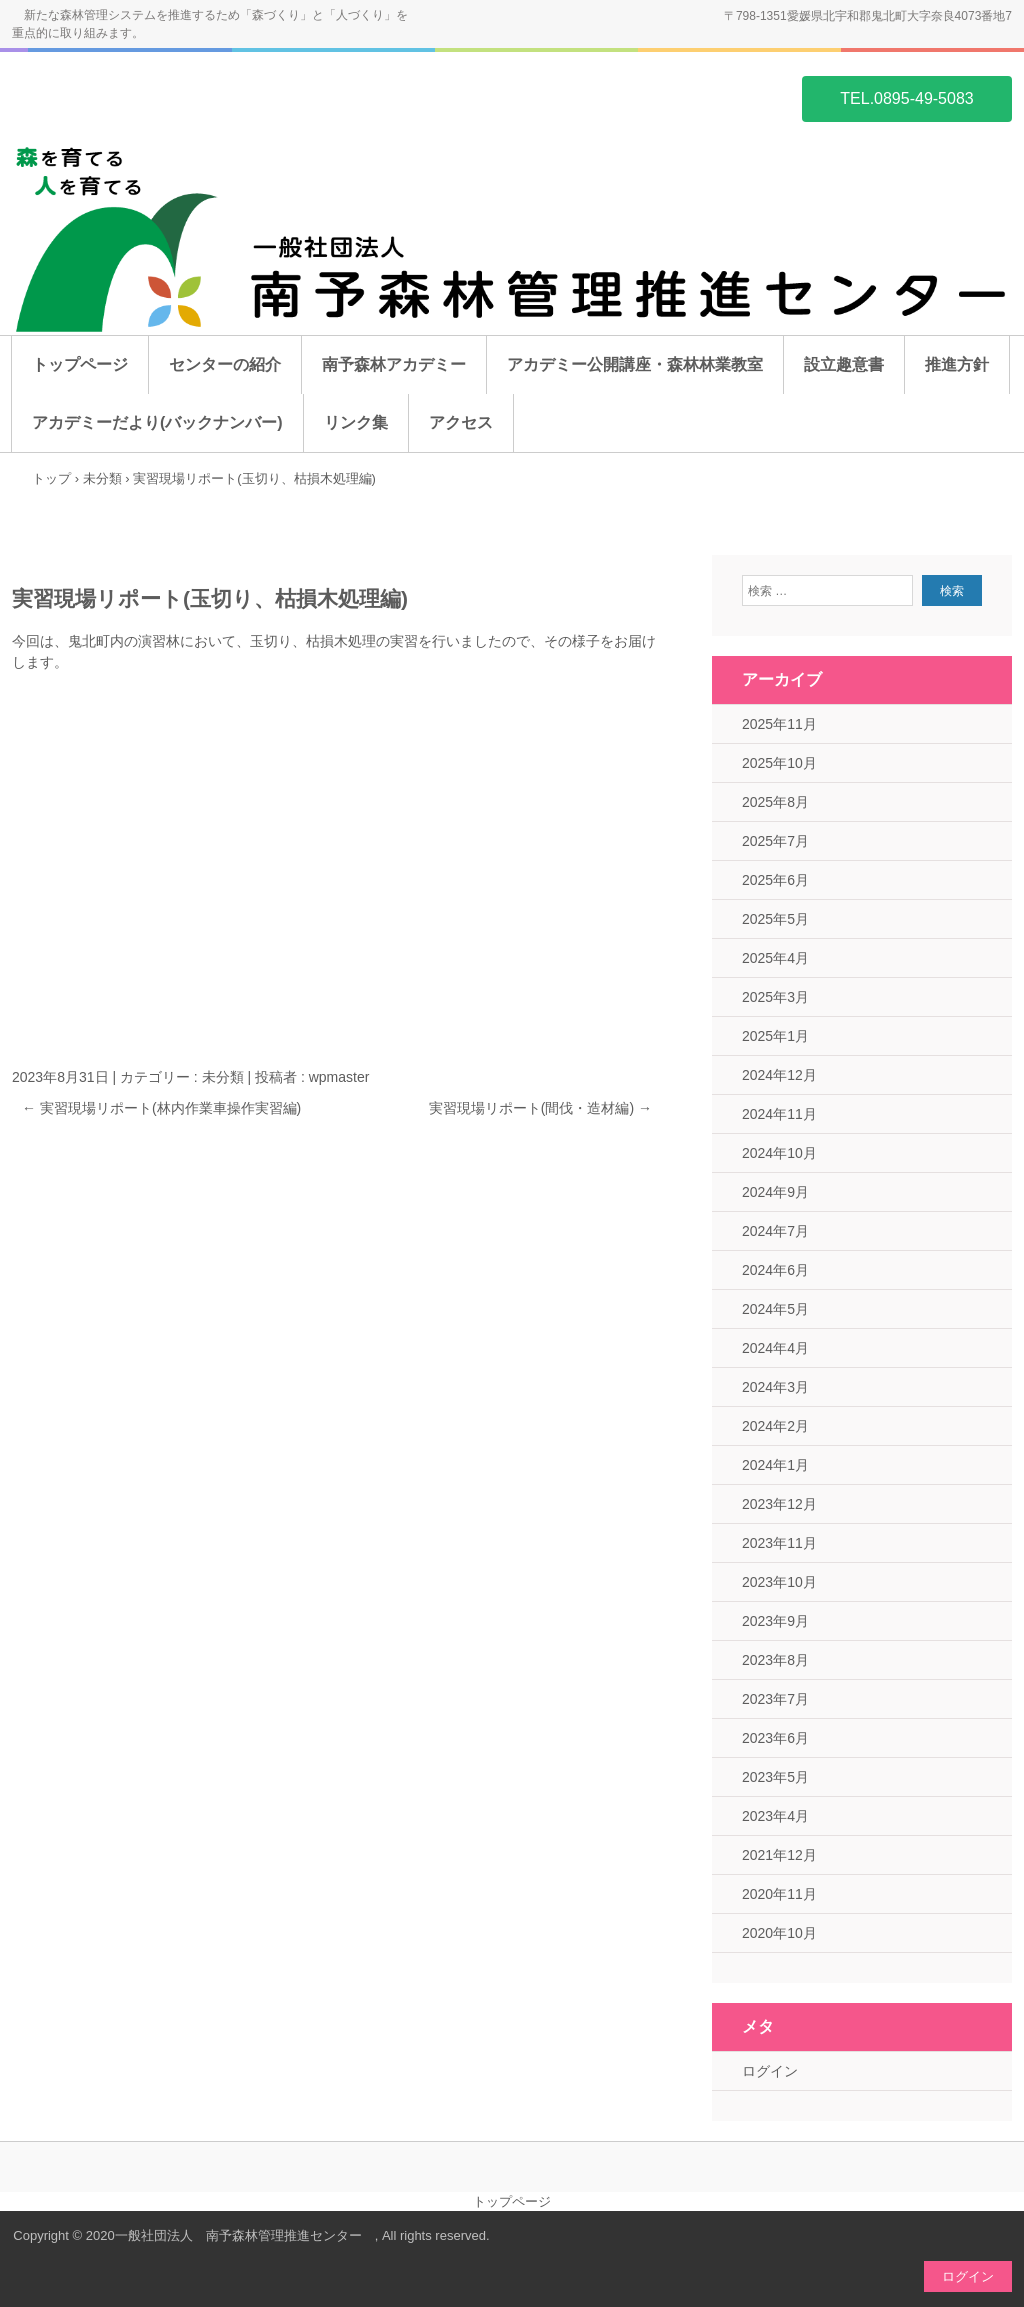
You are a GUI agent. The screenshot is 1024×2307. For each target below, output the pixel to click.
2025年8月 (775, 802)
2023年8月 (775, 1660)
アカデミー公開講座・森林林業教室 (635, 364)
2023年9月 (775, 1621)
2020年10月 (779, 1933)
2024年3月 (775, 1387)
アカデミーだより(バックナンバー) (157, 422)
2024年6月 (775, 1270)
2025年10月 (779, 763)
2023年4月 (775, 1816)
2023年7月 (775, 1699)
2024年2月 (775, 1426)
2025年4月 (775, 958)
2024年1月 (775, 1465)
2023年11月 (779, 1543)
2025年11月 (779, 724)
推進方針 (957, 364)
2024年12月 (779, 1075)
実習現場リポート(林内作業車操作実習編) (161, 1108)
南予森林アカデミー (394, 364)
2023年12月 (779, 1504)
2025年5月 (775, 919)
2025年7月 (775, 841)
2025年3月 (775, 997)
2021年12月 (779, 1855)
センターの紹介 (225, 364)
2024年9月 (775, 1192)
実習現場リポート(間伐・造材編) (540, 1108)
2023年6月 (775, 1738)
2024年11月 (779, 1114)
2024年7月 (775, 1231)
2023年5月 (775, 1777)
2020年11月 (779, 1894)
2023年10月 (779, 1582)
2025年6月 (775, 880)
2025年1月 (775, 1036)
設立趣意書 (844, 364)
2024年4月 (775, 1348)
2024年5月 (775, 1309)
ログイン (770, 2071)
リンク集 (356, 422)
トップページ (80, 364)
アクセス (461, 422)
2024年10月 (779, 1153)
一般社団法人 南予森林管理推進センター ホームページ (108, 97)
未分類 (223, 1077)
